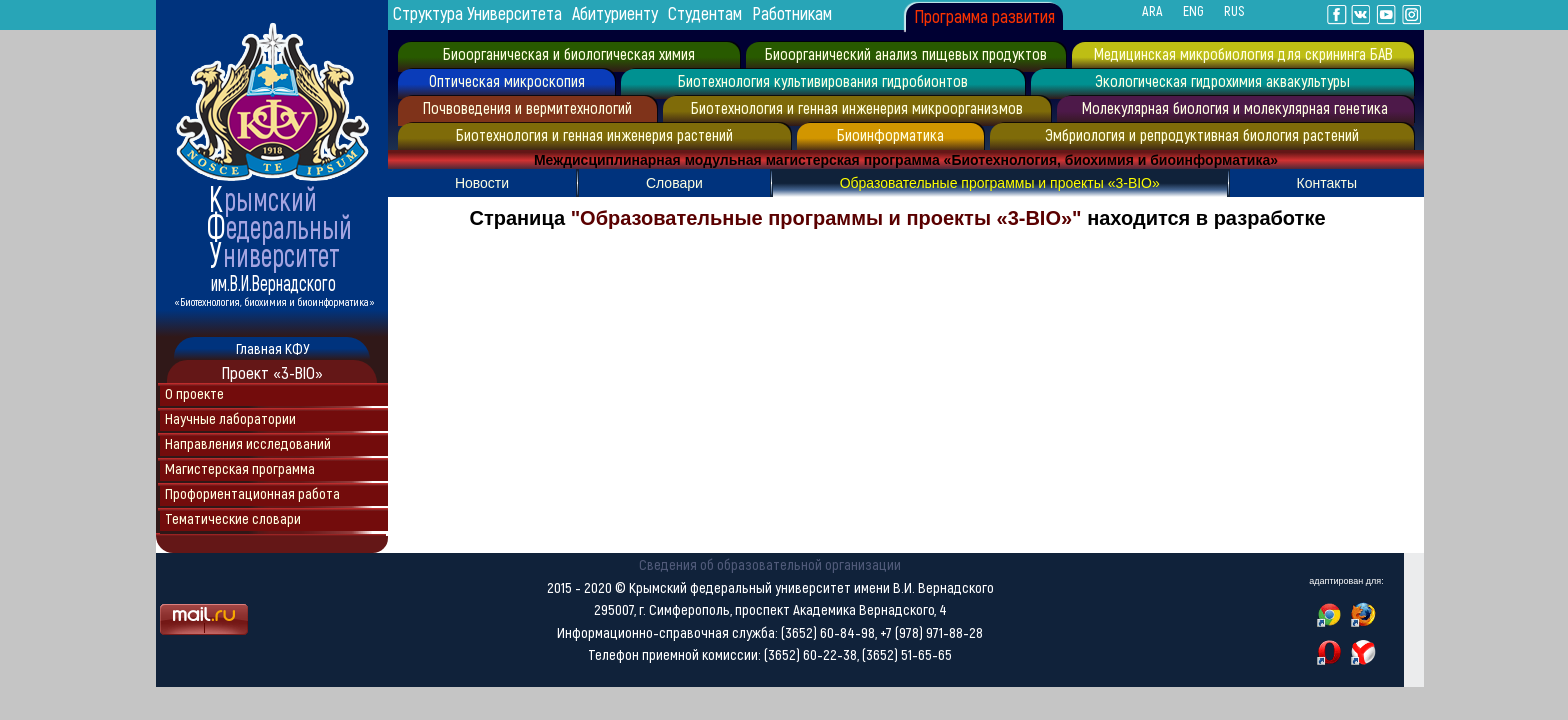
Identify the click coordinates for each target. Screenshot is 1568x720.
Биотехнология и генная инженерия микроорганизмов (857, 107)
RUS (1234, 10)
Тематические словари (233, 518)
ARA (1152, 10)
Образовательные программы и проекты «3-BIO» (1000, 183)
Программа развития (984, 16)
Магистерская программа (240, 468)
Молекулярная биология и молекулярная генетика (1235, 107)
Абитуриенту (615, 13)
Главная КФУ (272, 348)
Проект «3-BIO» (272, 372)
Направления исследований (248, 443)
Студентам (705, 13)
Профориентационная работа (252, 493)
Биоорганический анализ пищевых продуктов (906, 53)
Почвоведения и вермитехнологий (527, 107)
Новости (482, 183)
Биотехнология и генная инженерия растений (594, 134)
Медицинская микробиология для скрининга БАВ (1243, 53)
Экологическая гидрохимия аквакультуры (1222, 80)
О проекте (194, 393)
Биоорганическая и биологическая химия (569, 53)
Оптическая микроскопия (507, 80)
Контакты (1327, 183)
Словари (674, 183)
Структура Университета (477, 13)
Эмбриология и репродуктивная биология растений (1202, 134)
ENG (1193, 10)
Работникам (792, 13)
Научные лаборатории (230, 418)
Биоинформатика (890, 134)
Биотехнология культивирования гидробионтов (823, 80)
